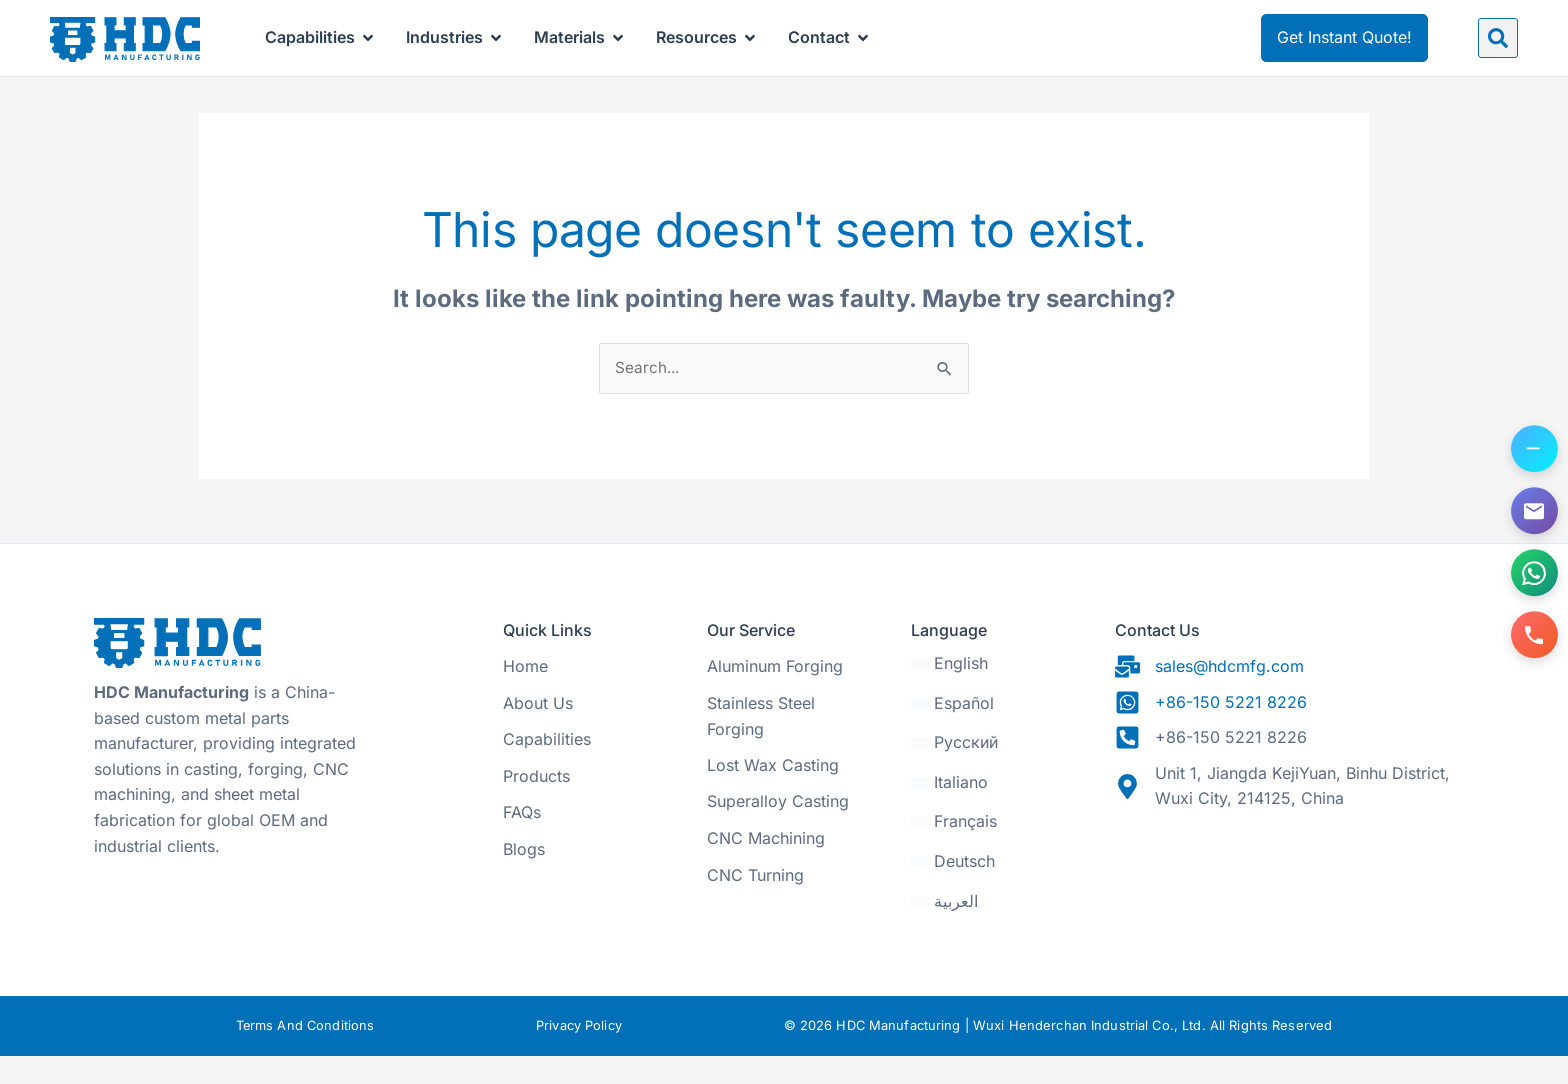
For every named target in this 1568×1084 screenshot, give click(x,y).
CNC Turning (755, 904)
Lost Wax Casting (773, 794)
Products (536, 805)
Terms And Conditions (305, 1054)
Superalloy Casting (778, 830)
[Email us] (1533, 510)
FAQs (522, 841)
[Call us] (1533, 640)
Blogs (524, 878)
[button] (1498, 38)
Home (525, 695)
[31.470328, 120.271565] (1294, 901)
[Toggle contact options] (1533, 445)
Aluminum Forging (775, 695)
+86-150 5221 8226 (1231, 731)
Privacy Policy (580, 1054)
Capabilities (547, 768)
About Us (538, 732)
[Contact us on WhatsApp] (1533, 575)
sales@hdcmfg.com (1229, 695)
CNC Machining (766, 867)
